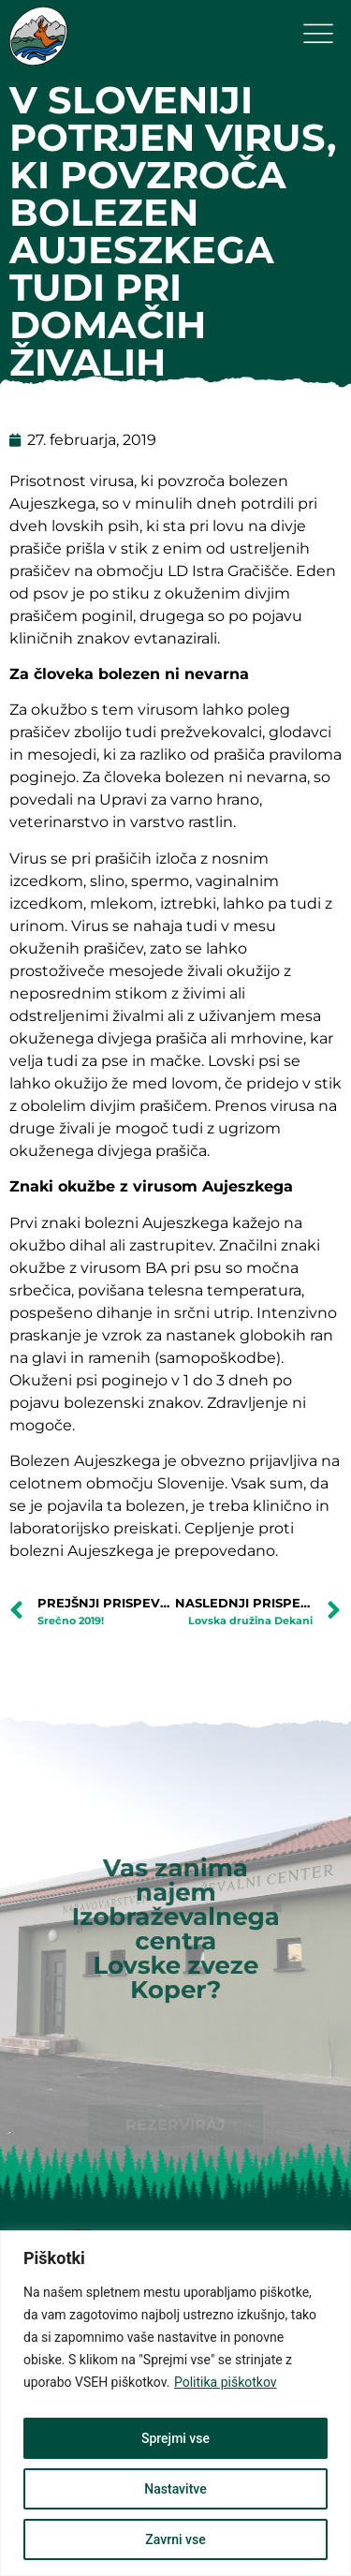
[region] (175, 2403)
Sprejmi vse (175, 2438)
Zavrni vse (175, 2539)
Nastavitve (175, 2488)
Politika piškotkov (225, 2382)
